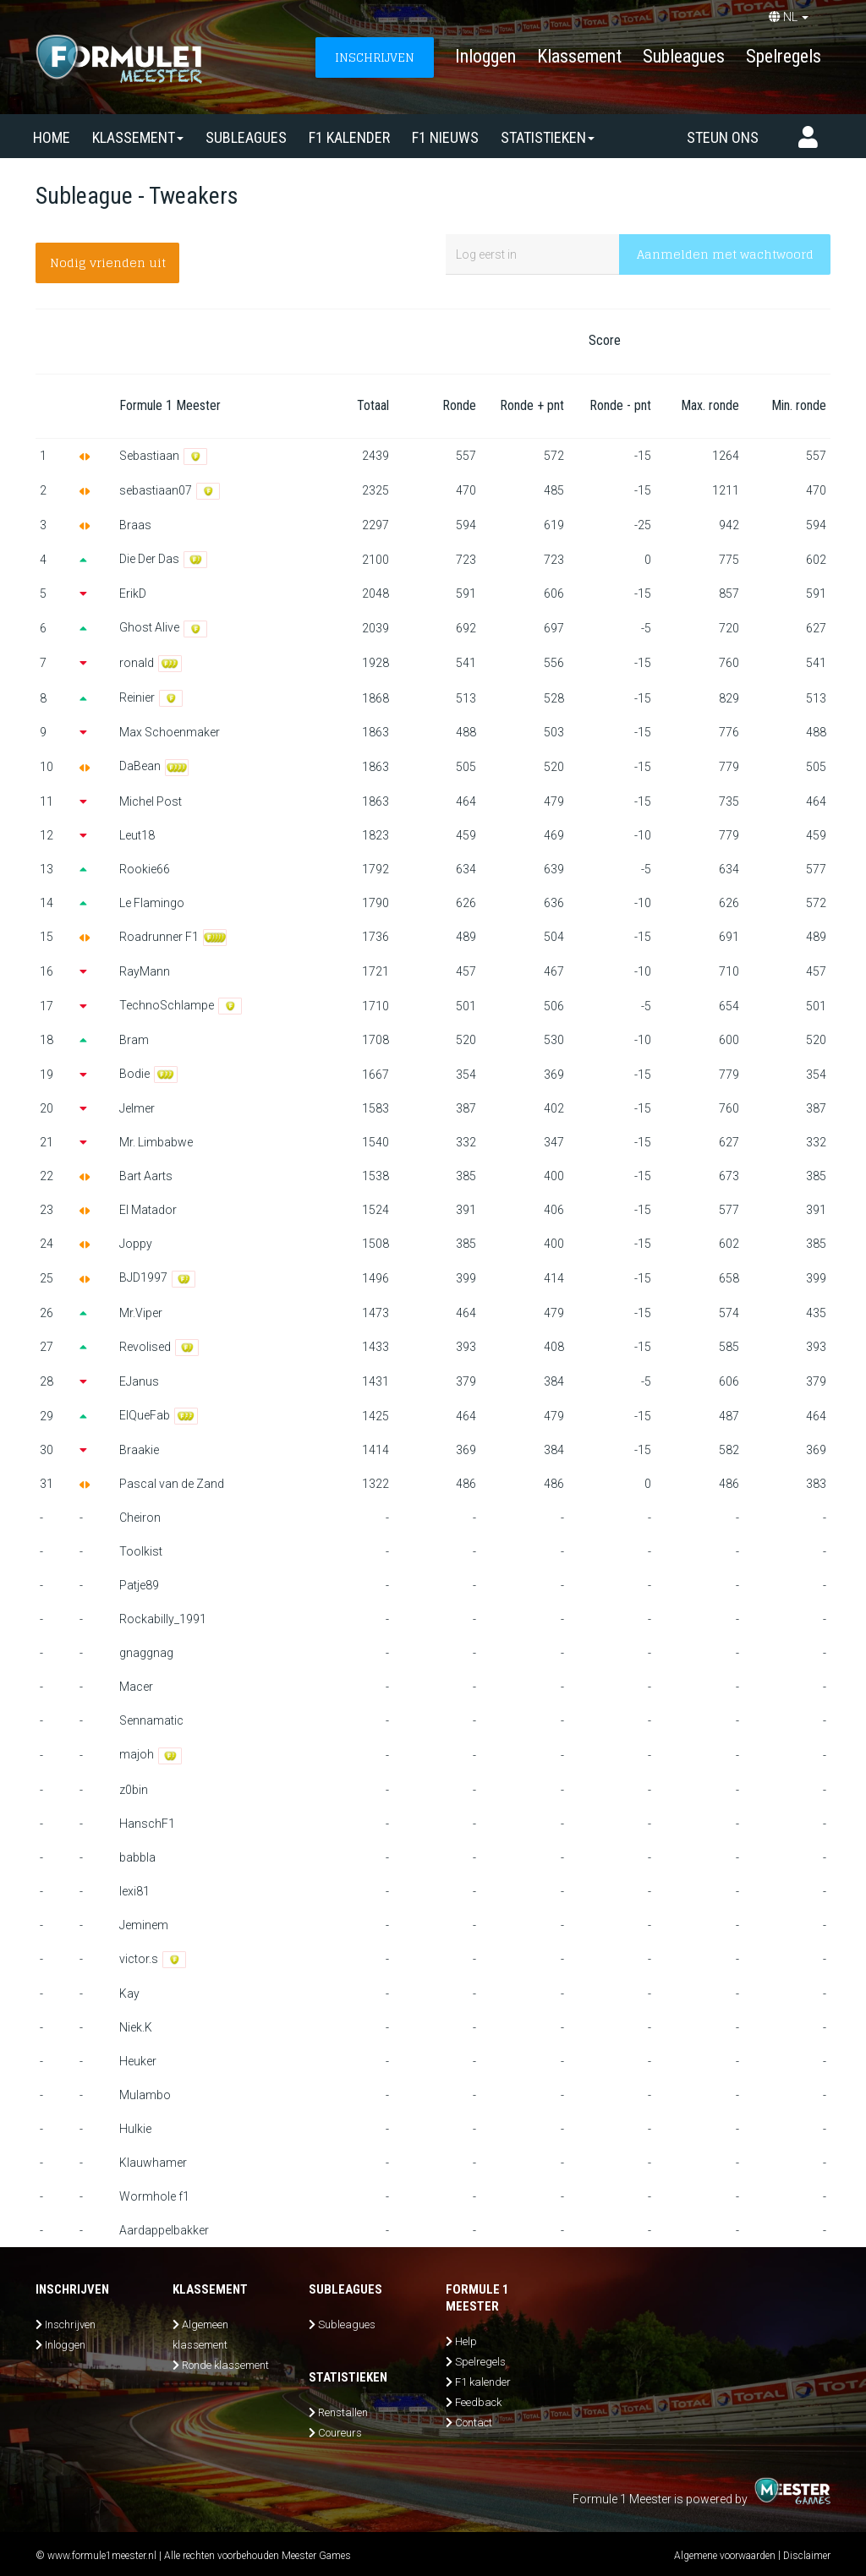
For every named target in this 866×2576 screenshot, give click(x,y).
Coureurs (340, 2432)
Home (51, 137)
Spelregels (783, 56)
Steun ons (723, 137)
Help (466, 2341)
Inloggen (485, 56)
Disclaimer (806, 2556)
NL (788, 17)
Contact (473, 2422)
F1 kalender (349, 137)
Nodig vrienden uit (108, 262)
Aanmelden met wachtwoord (725, 254)
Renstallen (343, 2412)
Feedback (478, 2402)
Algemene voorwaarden (725, 2556)
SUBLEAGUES (246, 137)
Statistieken (548, 137)
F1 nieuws (445, 137)
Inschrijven (70, 2324)
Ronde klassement (225, 2365)
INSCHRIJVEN (374, 57)
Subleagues (684, 56)
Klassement (579, 56)
